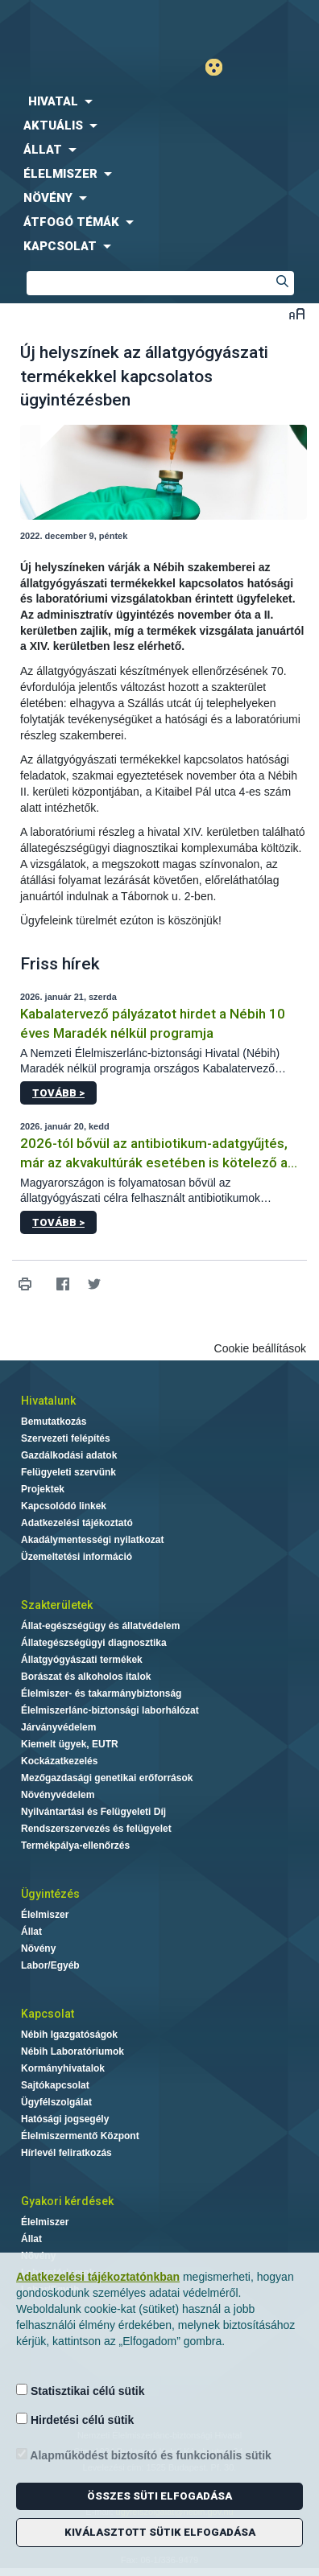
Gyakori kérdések (67, 2201)
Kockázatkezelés (59, 1761)
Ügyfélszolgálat (56, 2102)
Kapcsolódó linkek (63, 1506)
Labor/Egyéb (50, 1965)
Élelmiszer (44, 1914)
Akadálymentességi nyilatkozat (92, 1539)
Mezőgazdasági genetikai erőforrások (107, 1778)
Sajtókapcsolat (55, 2085)
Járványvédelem (58, 1727)
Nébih (79, 25)
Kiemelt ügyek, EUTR (69, 1744)
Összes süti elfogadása (159, 2496)
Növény (38, 1948)
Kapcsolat (47, 2013)
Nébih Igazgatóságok (69, 2034)
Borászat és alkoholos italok (86, 1676)
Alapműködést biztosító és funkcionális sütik (143, 2455)
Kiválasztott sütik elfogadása (159, 2532)
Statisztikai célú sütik (80, 2390)
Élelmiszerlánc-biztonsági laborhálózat (110, 1710)
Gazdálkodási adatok (69, 1455)
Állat (31, 1931)
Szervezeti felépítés (65, 1438)
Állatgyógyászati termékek (82, 1659)
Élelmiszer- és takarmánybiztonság (101, 1693)
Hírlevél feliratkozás (66, 2152)
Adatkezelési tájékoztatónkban (98, 2276)
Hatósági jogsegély (65, 2119)
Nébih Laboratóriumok (72, 2051)
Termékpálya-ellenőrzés (75, 1845)
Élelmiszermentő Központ (80, 2136)
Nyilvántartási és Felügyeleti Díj (93, 1811)
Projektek (42, 1489)
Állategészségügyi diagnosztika (94, 1642)
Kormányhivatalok (63, 2068)
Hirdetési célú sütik (75, 2419)
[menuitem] (159, 101)
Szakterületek (57, 1605)
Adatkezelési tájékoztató (77, 1523)
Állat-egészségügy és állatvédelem (100, 1626)
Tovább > (58, 1093)
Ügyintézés (50, 1893)
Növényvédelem (57, 1794)
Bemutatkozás (53, 1421)
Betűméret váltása (297, 313)
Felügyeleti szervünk (68, 1472)
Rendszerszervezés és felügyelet (96, 1828)
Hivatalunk (48, 1400)
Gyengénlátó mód (220, 67)
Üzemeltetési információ (76, 1556)
